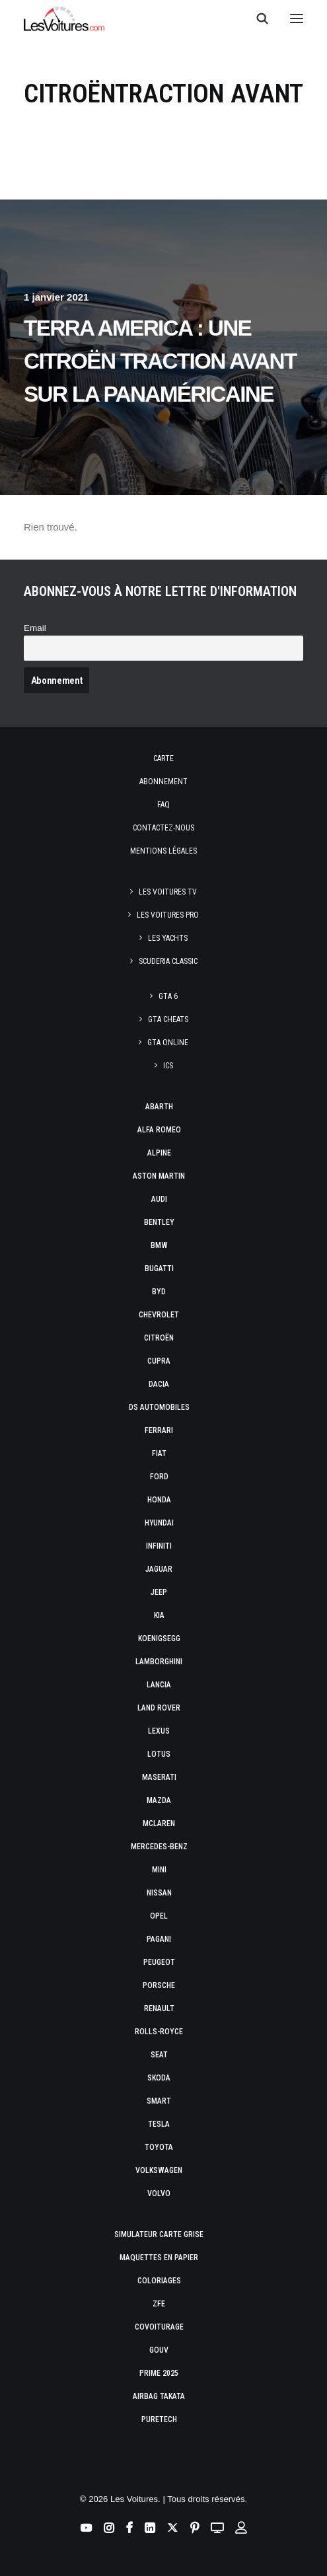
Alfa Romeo (159, 1129)
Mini (159, 1869)
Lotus (158, 1754)
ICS (168, 1065)
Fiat (159, 1453)
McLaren (159, 1823)
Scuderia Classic (168, 961)
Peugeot (159, 1962)
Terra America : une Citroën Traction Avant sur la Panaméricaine (160, 361)
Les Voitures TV (168, 892)
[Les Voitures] (64, 18)
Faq (163, 804)
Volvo (158, 2193)
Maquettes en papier (159, 2257)
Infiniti (159, 1546)
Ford (159, 1476)
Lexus (159, 1731)
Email (35, 628)
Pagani (159, 1939)
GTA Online (167, 1042)
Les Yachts (168, 938)
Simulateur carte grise (158, 2234)
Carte (163, 758)
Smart (159, 2101)
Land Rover (158, 1707)
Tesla (159, 2124)
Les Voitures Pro (168, 915)
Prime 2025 (158, 2373)
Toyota (159, 2147)
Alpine (159, 1153)
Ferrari (159, 1430)
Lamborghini (158, 1661)
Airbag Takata (159, 2396)
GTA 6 (168, 996)
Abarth (159, 1106)
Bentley (159, 1222)
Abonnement (163, 781)
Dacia (159, 1384)
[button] (296, 18)
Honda (159, 1499)
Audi (159, 1199)
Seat (159, 2054)
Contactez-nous (163, 827)
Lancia (159, 1684)
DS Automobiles (159, 1407)
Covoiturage (159, 2327)
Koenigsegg (159, 1638)
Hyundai (159, 1522)
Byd (159, 1291)
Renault (159, 2008)
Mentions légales (163, 851)
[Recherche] (256, 18)
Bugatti (159, 1268)
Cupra (158, 1361)
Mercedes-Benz (159, 1846)
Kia (159, 1615)
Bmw (159, 1245)
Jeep (159, 1592)
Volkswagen (158, 2170)
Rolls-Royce (159, 2031)
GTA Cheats (168, 1019)
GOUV (158, 2350)
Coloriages (159, 2280)
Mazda (159, 1800)
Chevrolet (159, 1314)
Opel (159, 1916)
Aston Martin (159, 1176)
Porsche (159, 1985)
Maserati (159, 1777)
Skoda (158, 2077)
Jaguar (158, 1569)
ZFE (159, 2303)
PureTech (159, 2419)
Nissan (159, 1892)
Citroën (159, 1338)
